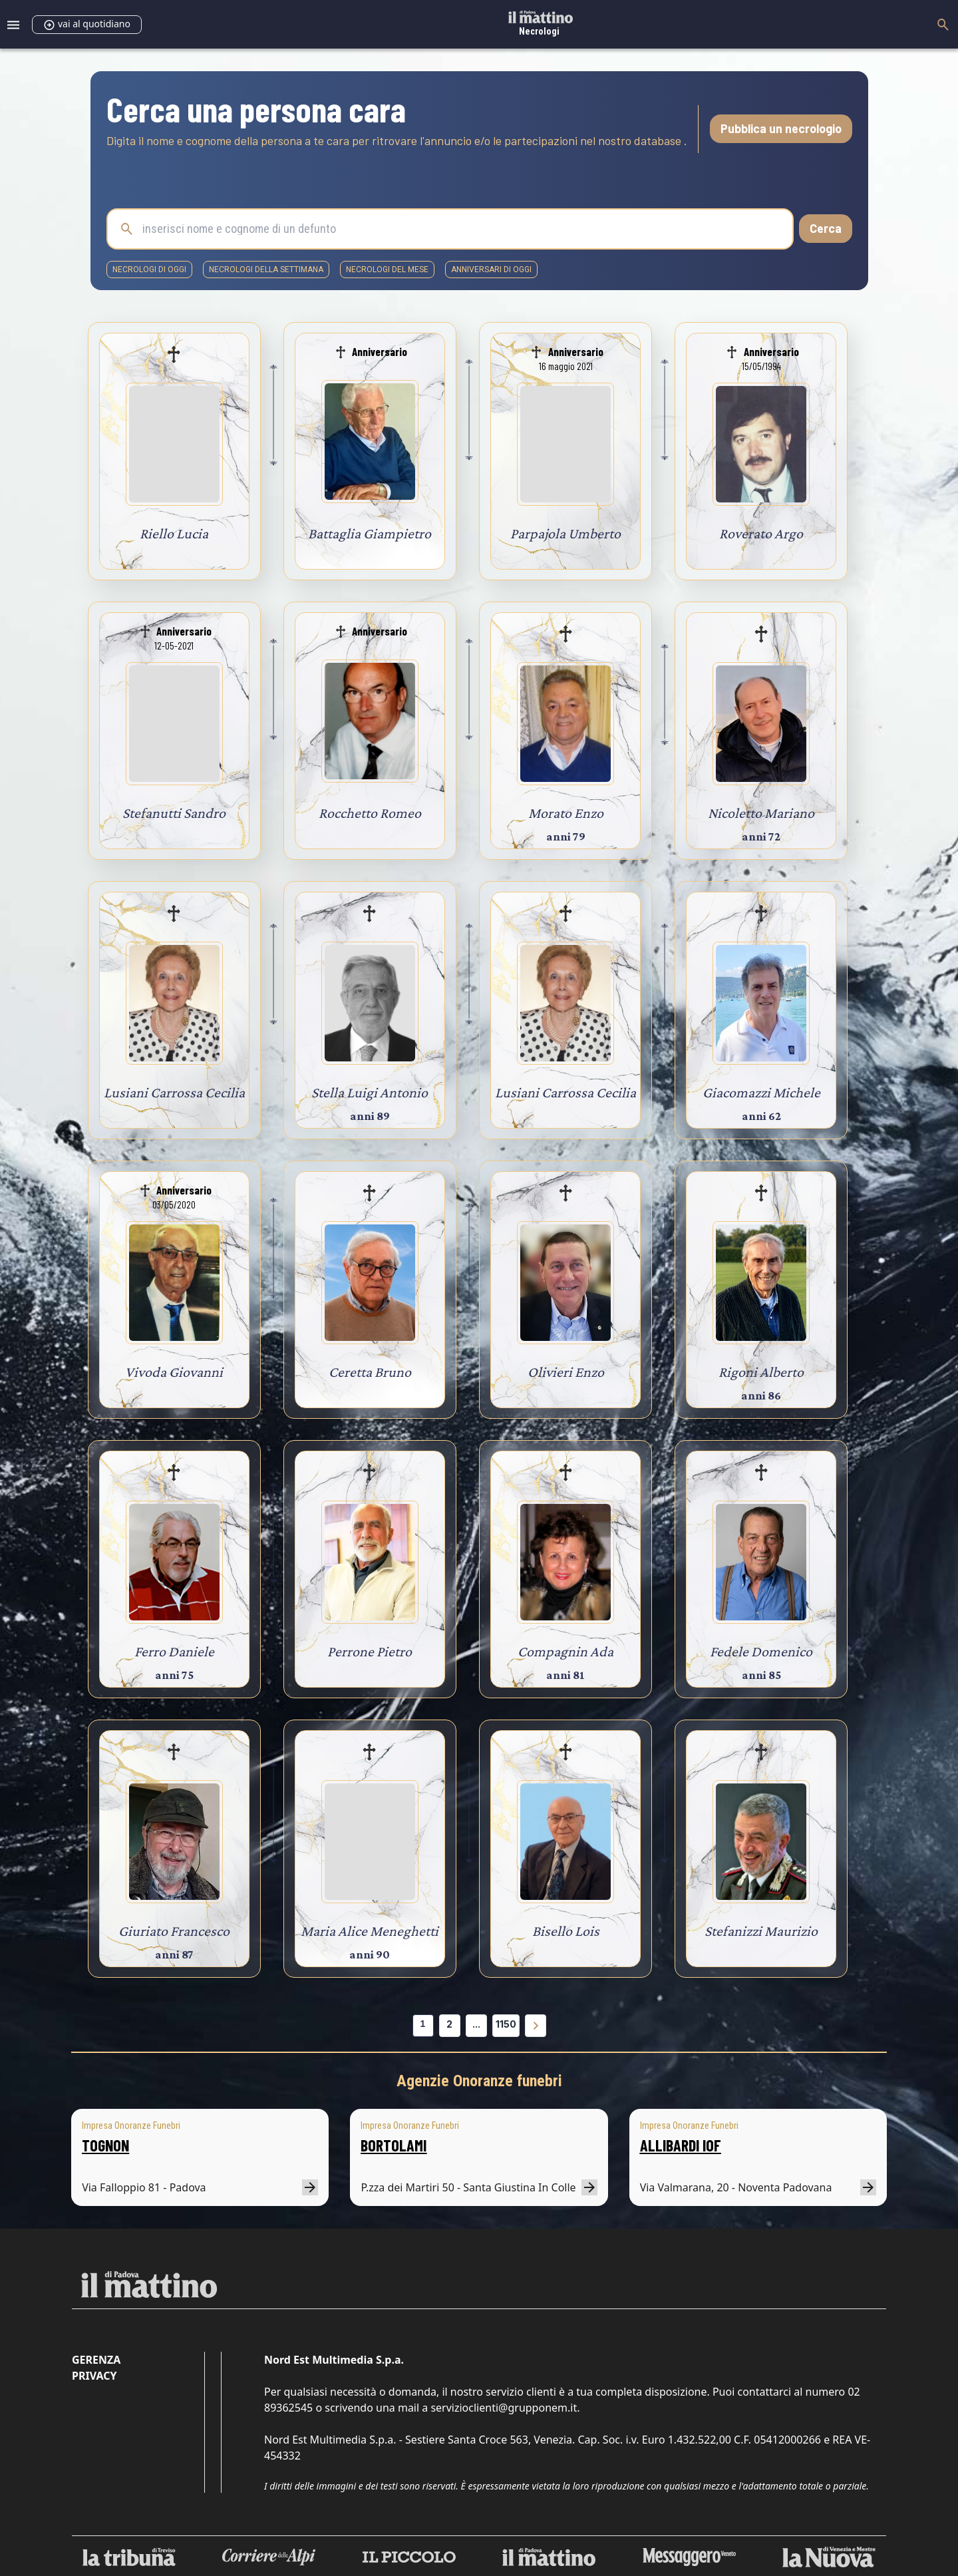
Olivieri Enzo (566, 1372)
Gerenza (96, 2359)
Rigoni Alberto (761, 1372)
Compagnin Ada (565, 1651)
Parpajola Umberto (565, 533)
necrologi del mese (387, 269)
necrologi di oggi (149, 269)
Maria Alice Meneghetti (369, 1931)
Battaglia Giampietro (369, 533)
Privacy (94, 2375)
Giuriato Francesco (174, 1931)
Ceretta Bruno (370, 1372)
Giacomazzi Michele (761, 1092)
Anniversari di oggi (491, 269)
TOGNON (105, 2145)
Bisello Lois (565, 1931)
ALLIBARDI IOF (680, 2145)
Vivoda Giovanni (174, 1372)
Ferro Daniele (174, 1651)
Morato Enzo (565, 813)
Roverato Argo (761, 533)
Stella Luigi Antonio (369, 1092)
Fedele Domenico (761, 1651)
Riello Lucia (174, 533)
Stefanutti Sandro (174, 813)
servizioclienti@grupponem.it (503, 2407)
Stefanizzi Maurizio (761, 1931)
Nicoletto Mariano (761, 813)
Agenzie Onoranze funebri (479, 2081)
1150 (506, 2024)
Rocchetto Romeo (370, 813)
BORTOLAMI (393, 2145)
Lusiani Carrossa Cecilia (174, 1092)
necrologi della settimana (266, 269)
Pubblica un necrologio (781, 128)
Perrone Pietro (369, 1651)
